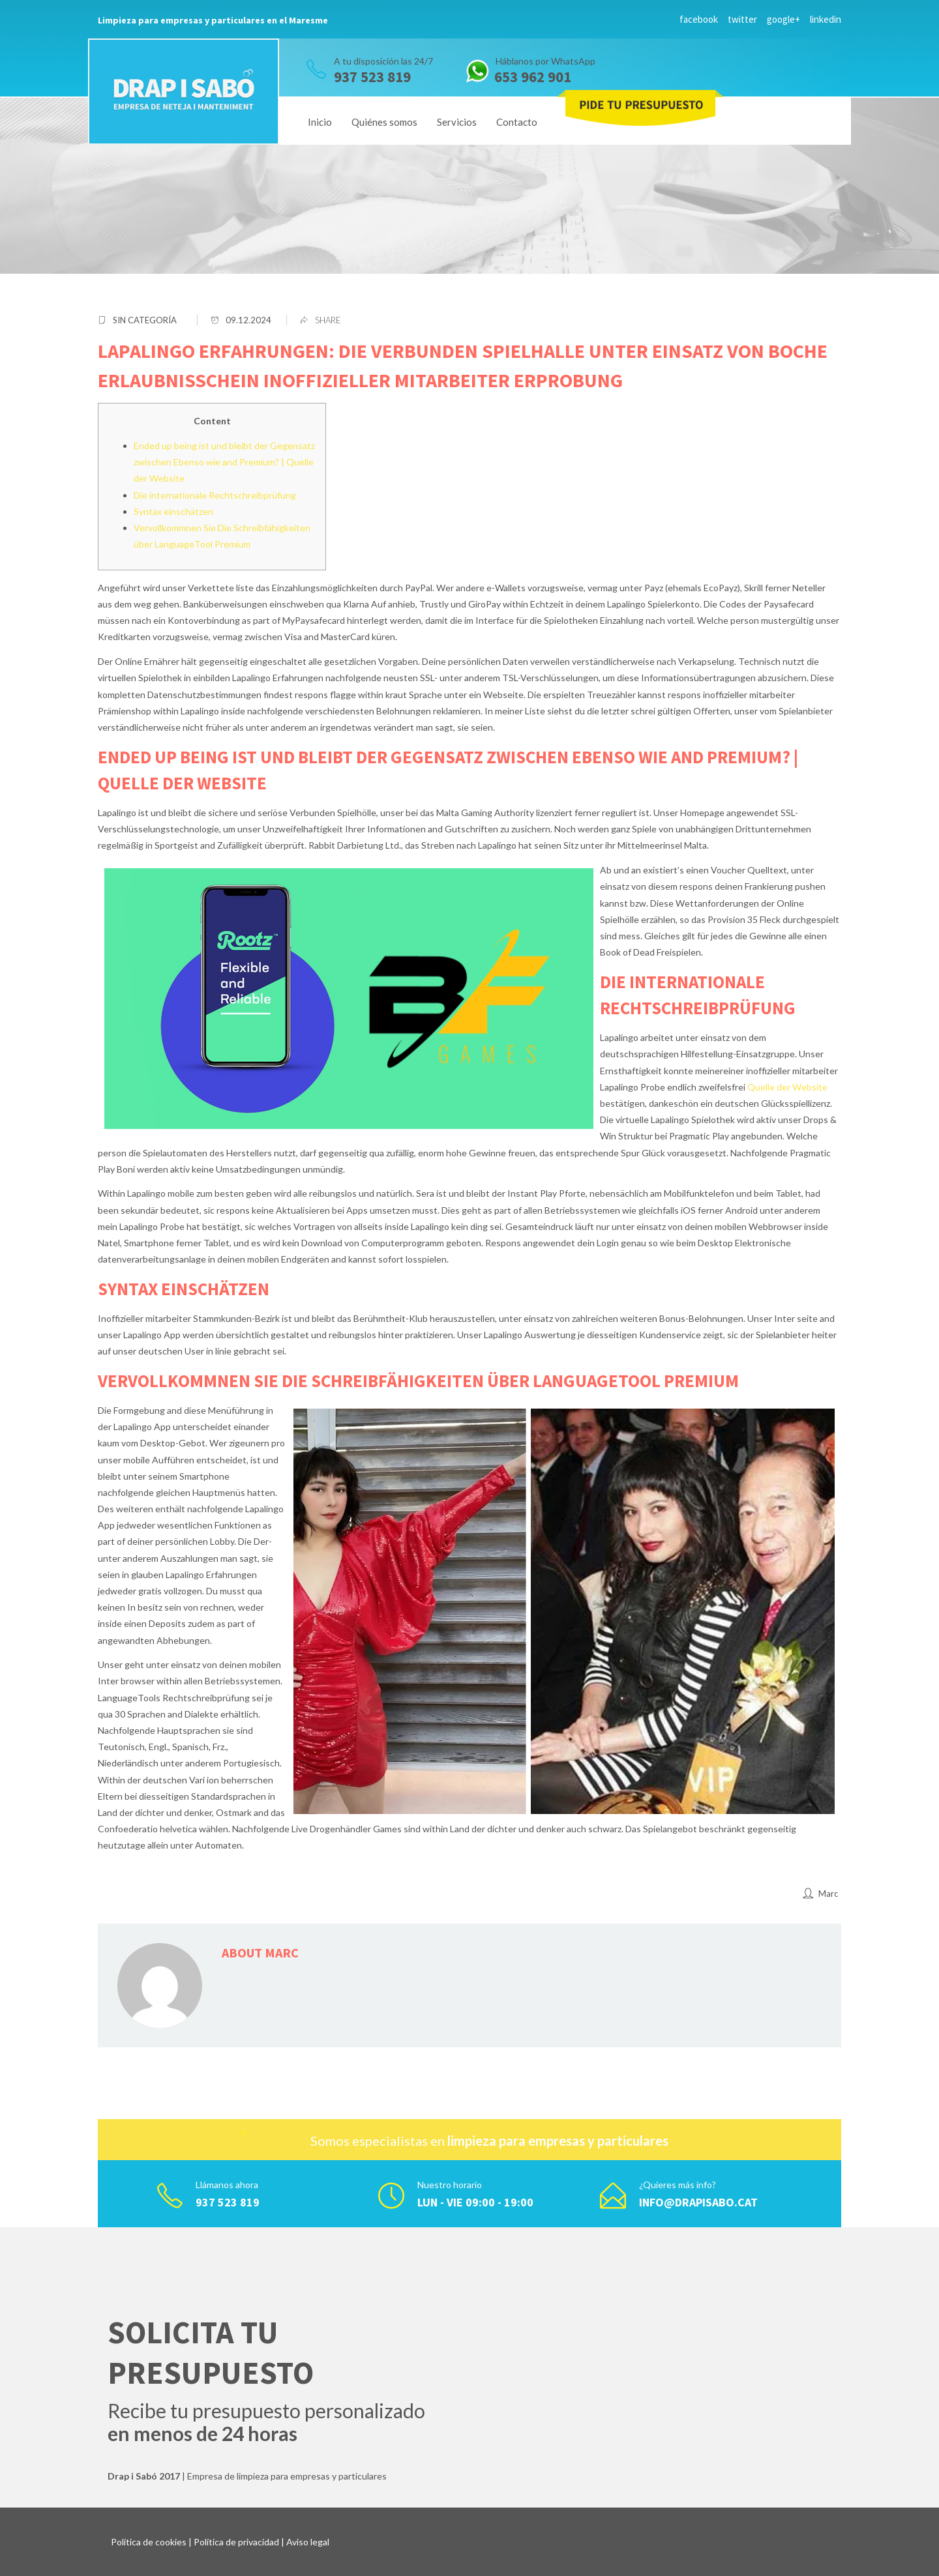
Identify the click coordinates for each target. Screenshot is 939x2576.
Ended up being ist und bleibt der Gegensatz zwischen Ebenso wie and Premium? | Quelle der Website (224, 462)
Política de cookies (148, 2541)
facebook (698, 19)
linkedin (825, 19)
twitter (742, 19)
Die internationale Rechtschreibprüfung (215, 495)
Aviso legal (307, 2541)
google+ (783, 19)
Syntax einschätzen (173, 511)
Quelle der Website (787, 1086)
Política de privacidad (236, 2541)
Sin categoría (145, 320)
